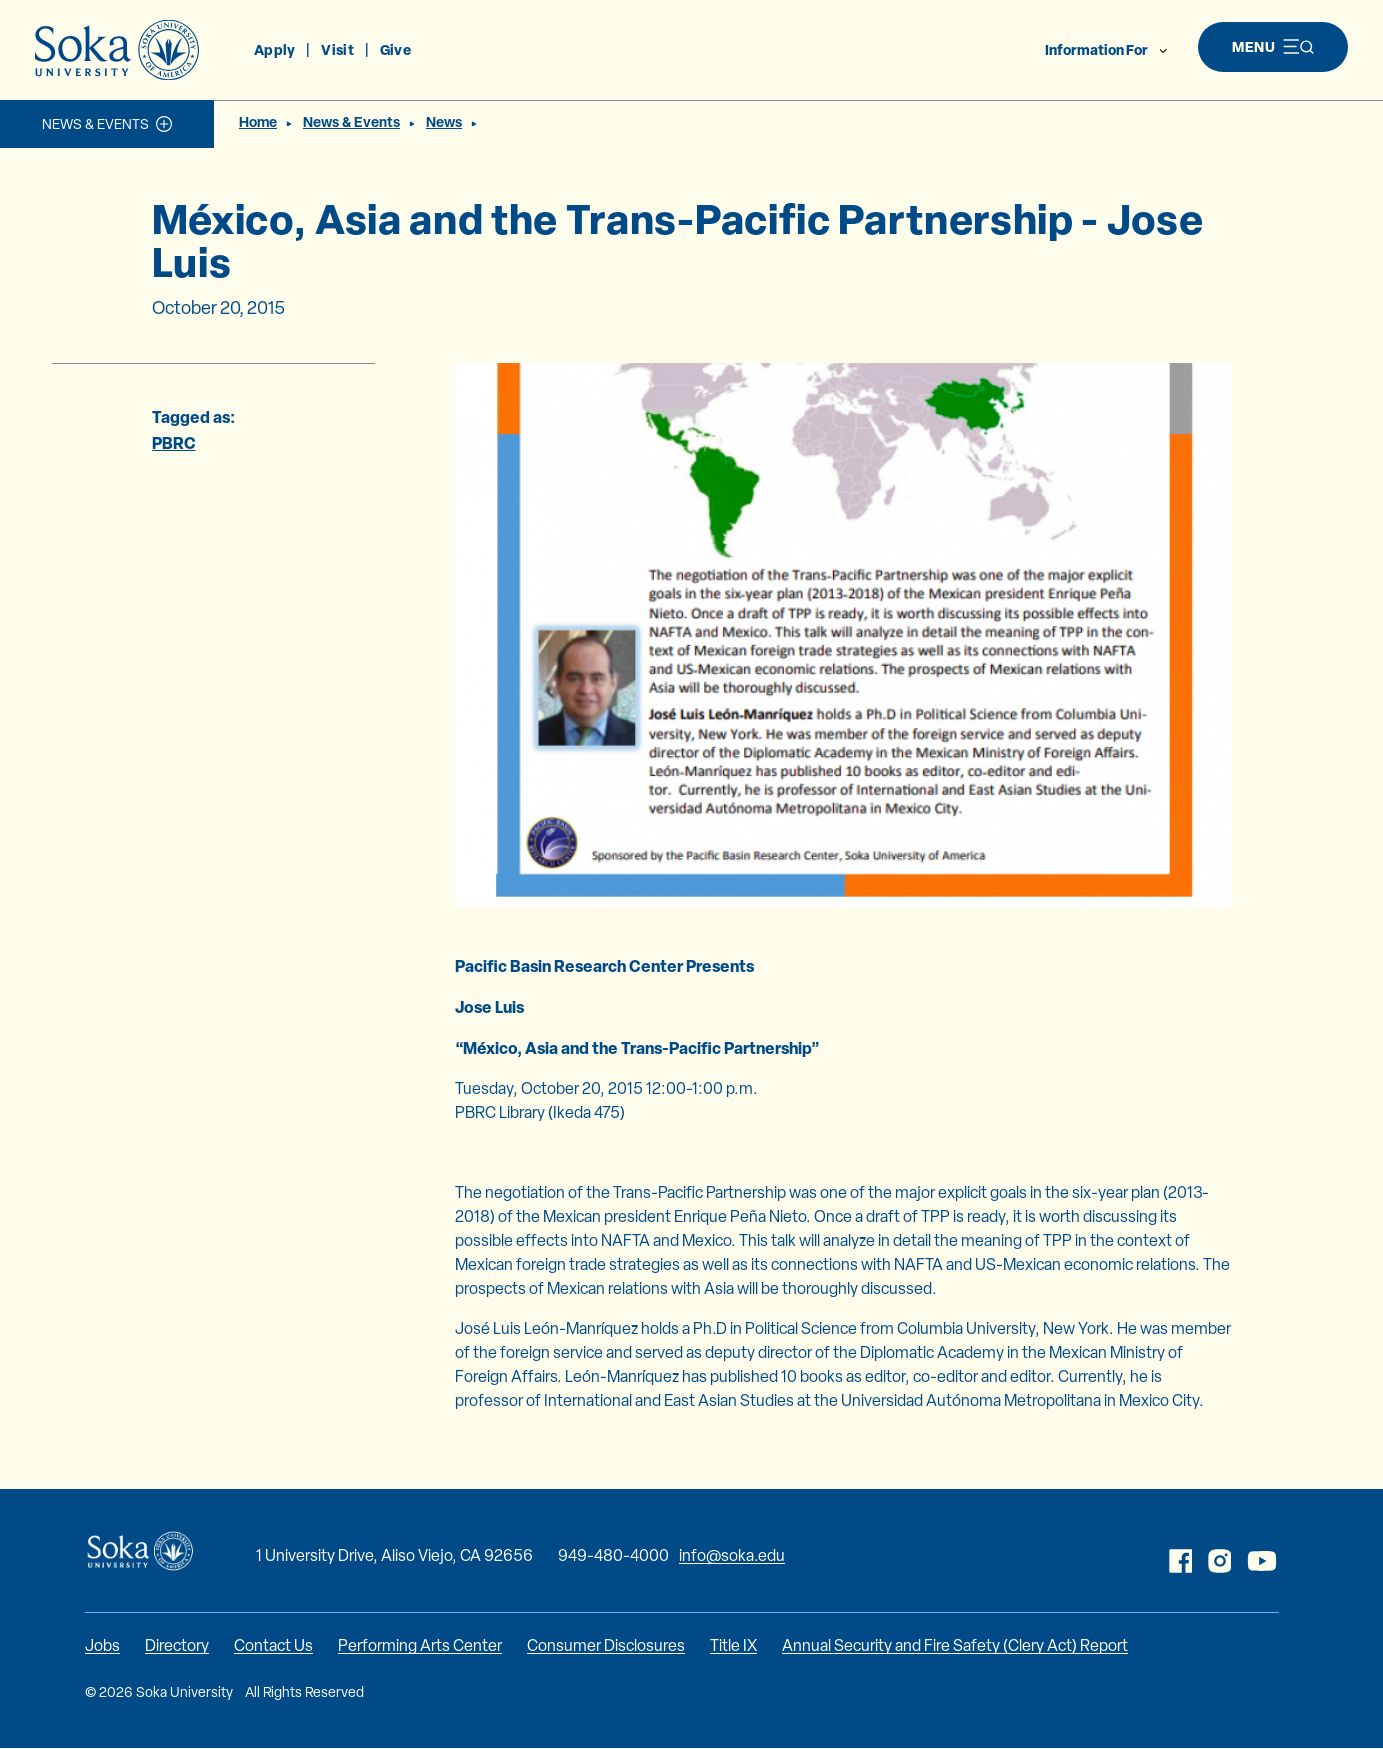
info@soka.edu (732, 1555)
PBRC (174, 443)
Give (395, 49)
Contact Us (273, 1645)
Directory (177, 1645)
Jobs (102, 1645)
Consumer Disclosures (606, 1645)
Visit (337, 49)
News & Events (95, 124)
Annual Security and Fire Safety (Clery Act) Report (955, 1645)
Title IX (733, 1645)
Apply (274, 49)
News (444, 121)
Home (258, 121)
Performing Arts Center (420, 1645)
